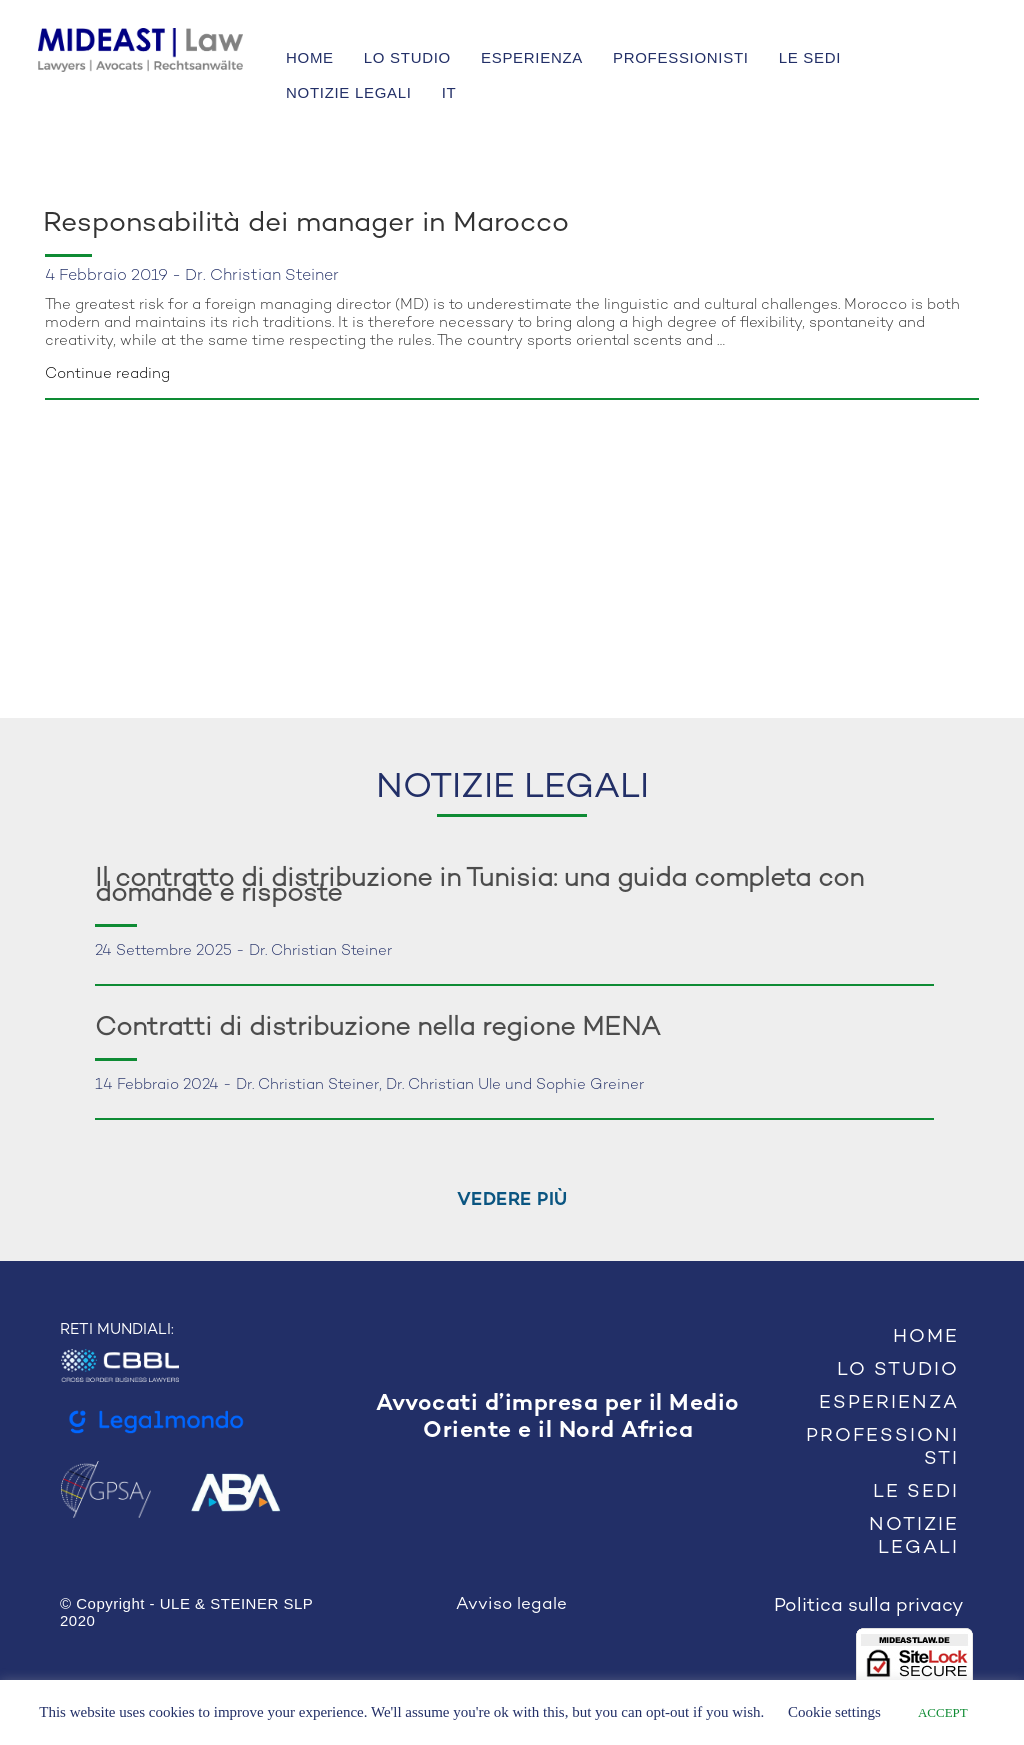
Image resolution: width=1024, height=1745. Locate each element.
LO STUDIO (407, 57)
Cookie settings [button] (834, 1712)
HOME (310, 57)
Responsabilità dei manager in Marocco (306, 224)
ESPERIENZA (532, 57)
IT (449, 92)
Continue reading (107, 374)
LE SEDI (810, 57)
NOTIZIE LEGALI (349, 92)
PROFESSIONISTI (681, 57)
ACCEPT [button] (943, 1712)
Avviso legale (511, 1605)
